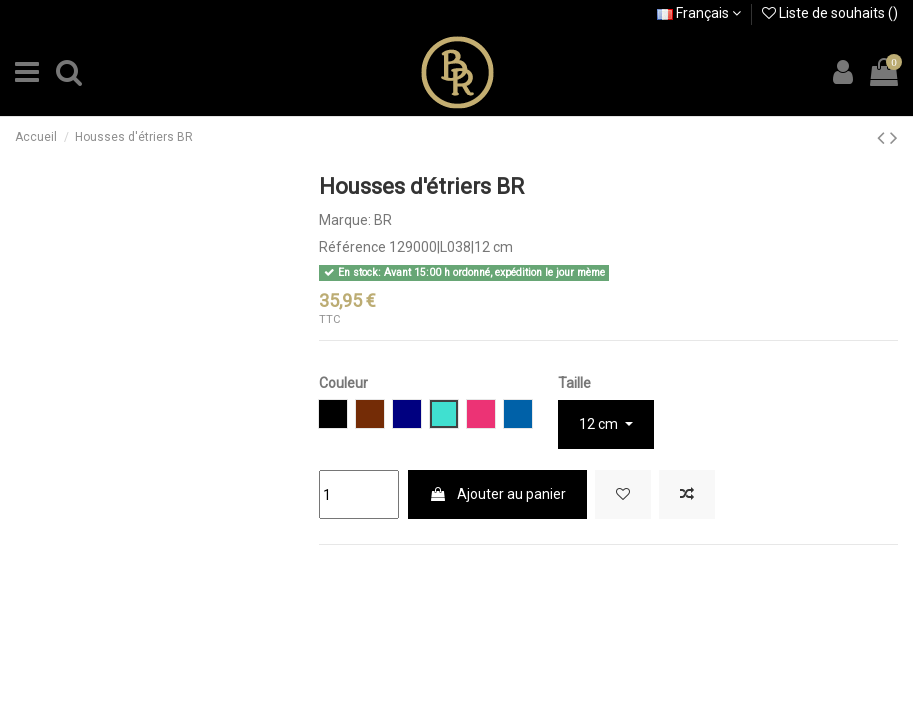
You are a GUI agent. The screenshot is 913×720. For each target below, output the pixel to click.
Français (699, 13)
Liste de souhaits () (830, 13)
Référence (352, 247)
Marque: (345, 220)
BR (383, 220)
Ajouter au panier (497, 494)
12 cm (600, 424)
